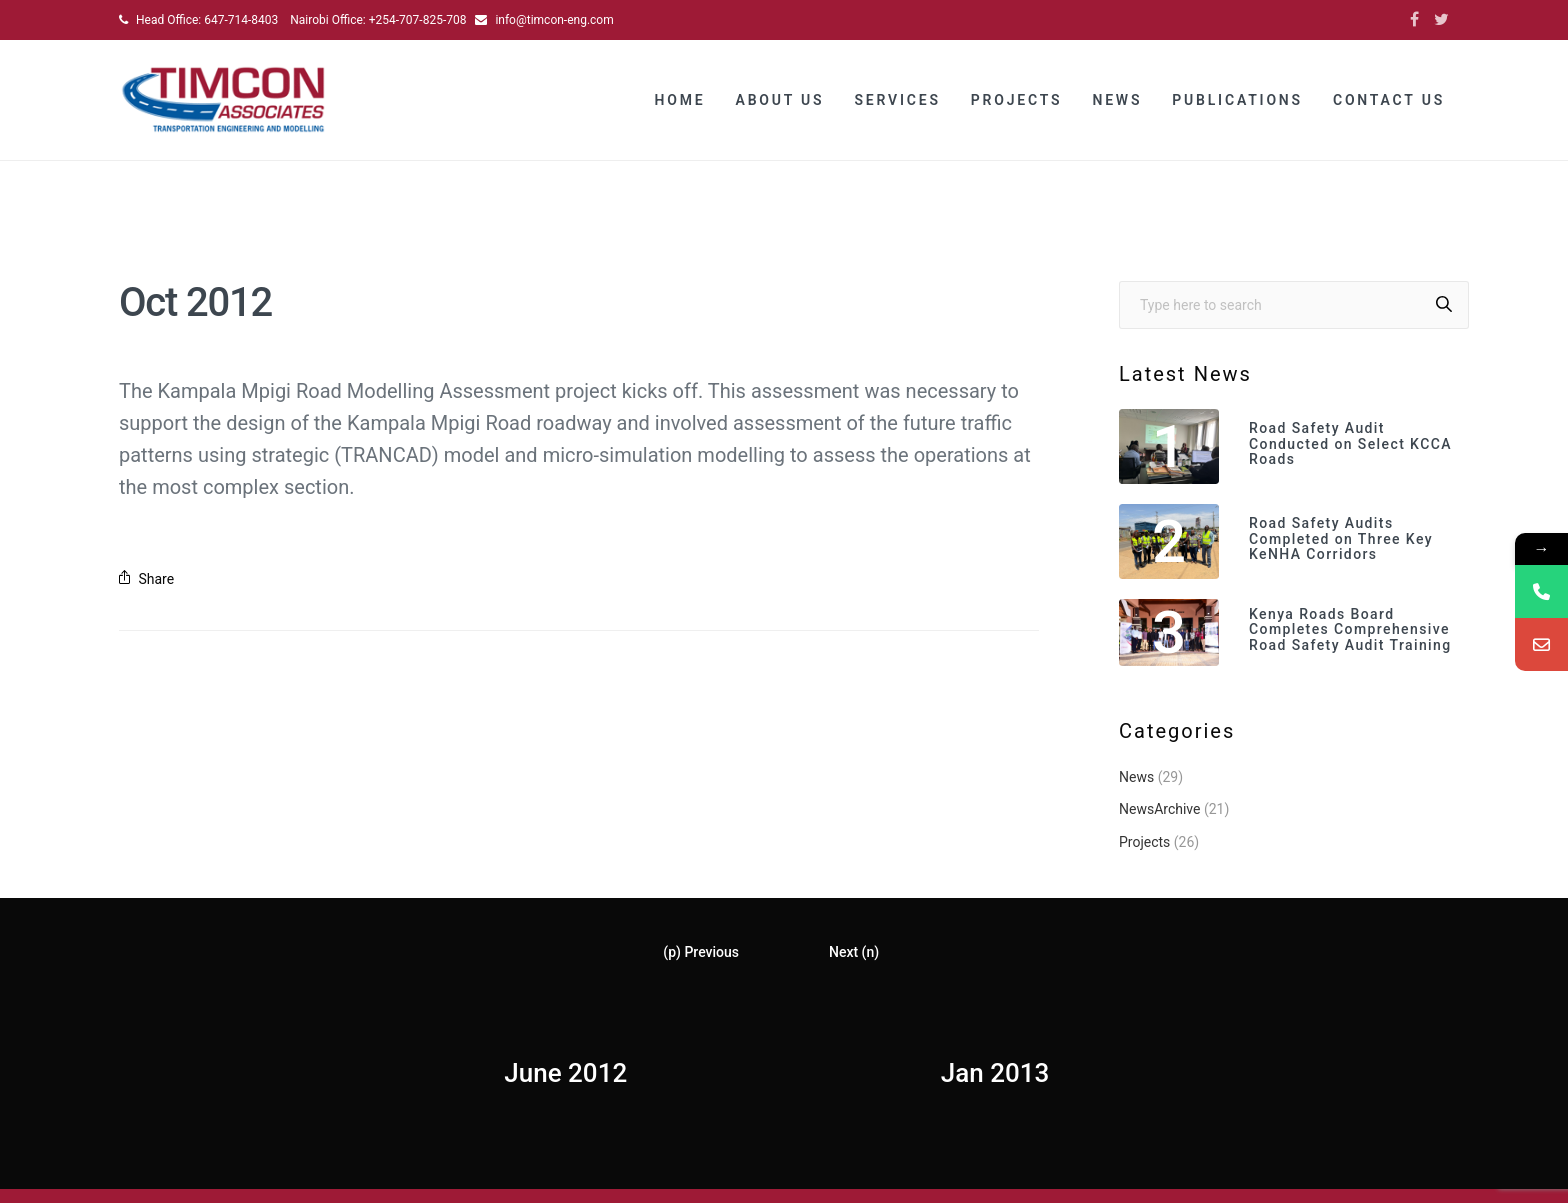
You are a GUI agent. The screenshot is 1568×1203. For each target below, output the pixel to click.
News (1117, 100)
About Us (780, 100)
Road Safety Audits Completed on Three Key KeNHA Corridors (1341, 539)
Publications (1237, 100)
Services (897, 100)
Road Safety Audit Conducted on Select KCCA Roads (1350, 444)
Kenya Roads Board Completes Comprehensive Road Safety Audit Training (1350, 630)
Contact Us (1389, 100)
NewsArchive (1159, 809)
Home (680, 100)
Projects (1017, 100)
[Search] (1444, 305)
